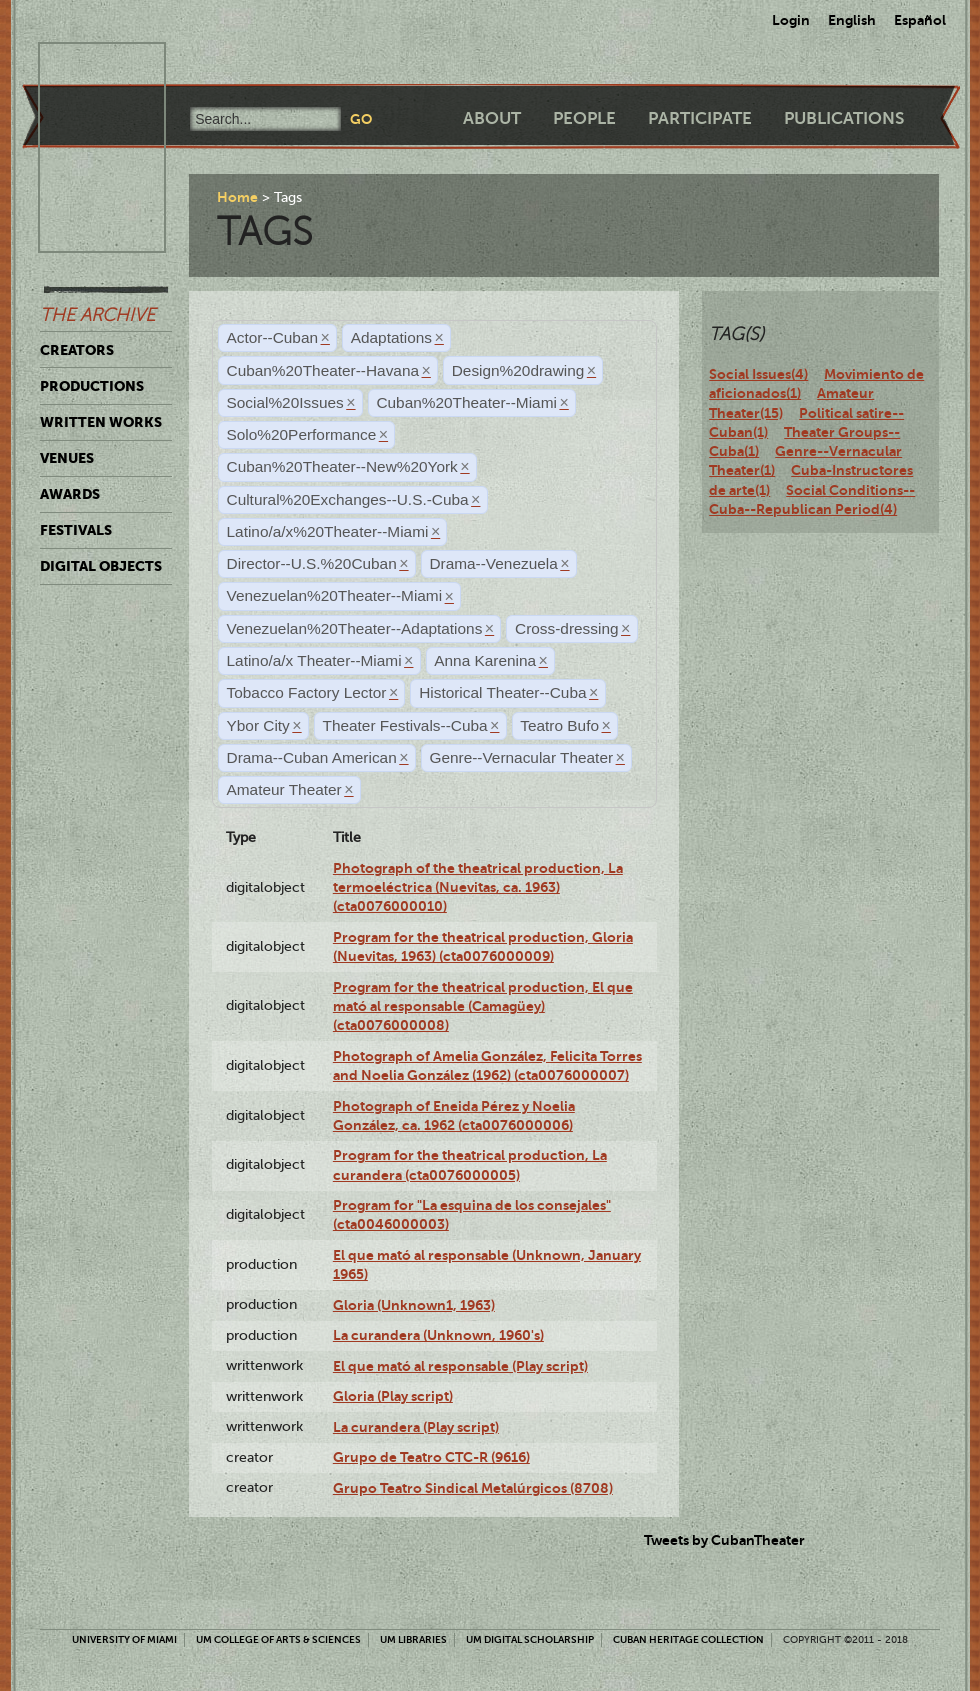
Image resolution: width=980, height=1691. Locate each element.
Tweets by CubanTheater (724, 1540)
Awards (70, 494)
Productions (92, 386)
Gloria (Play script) (393, 1396)
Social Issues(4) (758, 374)
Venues (67, 458)
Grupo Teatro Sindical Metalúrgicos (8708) (473, 1488)
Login (791, 20)
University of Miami (124, 1639)
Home (237, 197)
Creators (77, 350)
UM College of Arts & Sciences (278, 1639)
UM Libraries (413, 1639)
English (852, 20)
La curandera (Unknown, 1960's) (438, 1335)
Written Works (101, 422)
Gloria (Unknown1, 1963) (414, 1305)
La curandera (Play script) (416, 1427)
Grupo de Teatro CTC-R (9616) (431, 1457)
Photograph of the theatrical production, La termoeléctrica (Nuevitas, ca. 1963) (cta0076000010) (478, 887)
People (584, 118)
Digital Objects (101, 566)
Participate (700, 118)
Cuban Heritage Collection (688, 1639)
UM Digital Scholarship (530, 1639)
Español (920, 20)
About (492, 118)
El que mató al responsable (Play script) (460, 1366)
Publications (844, 118)
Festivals (76, 530)
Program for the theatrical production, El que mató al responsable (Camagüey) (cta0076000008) (483, 1006)
